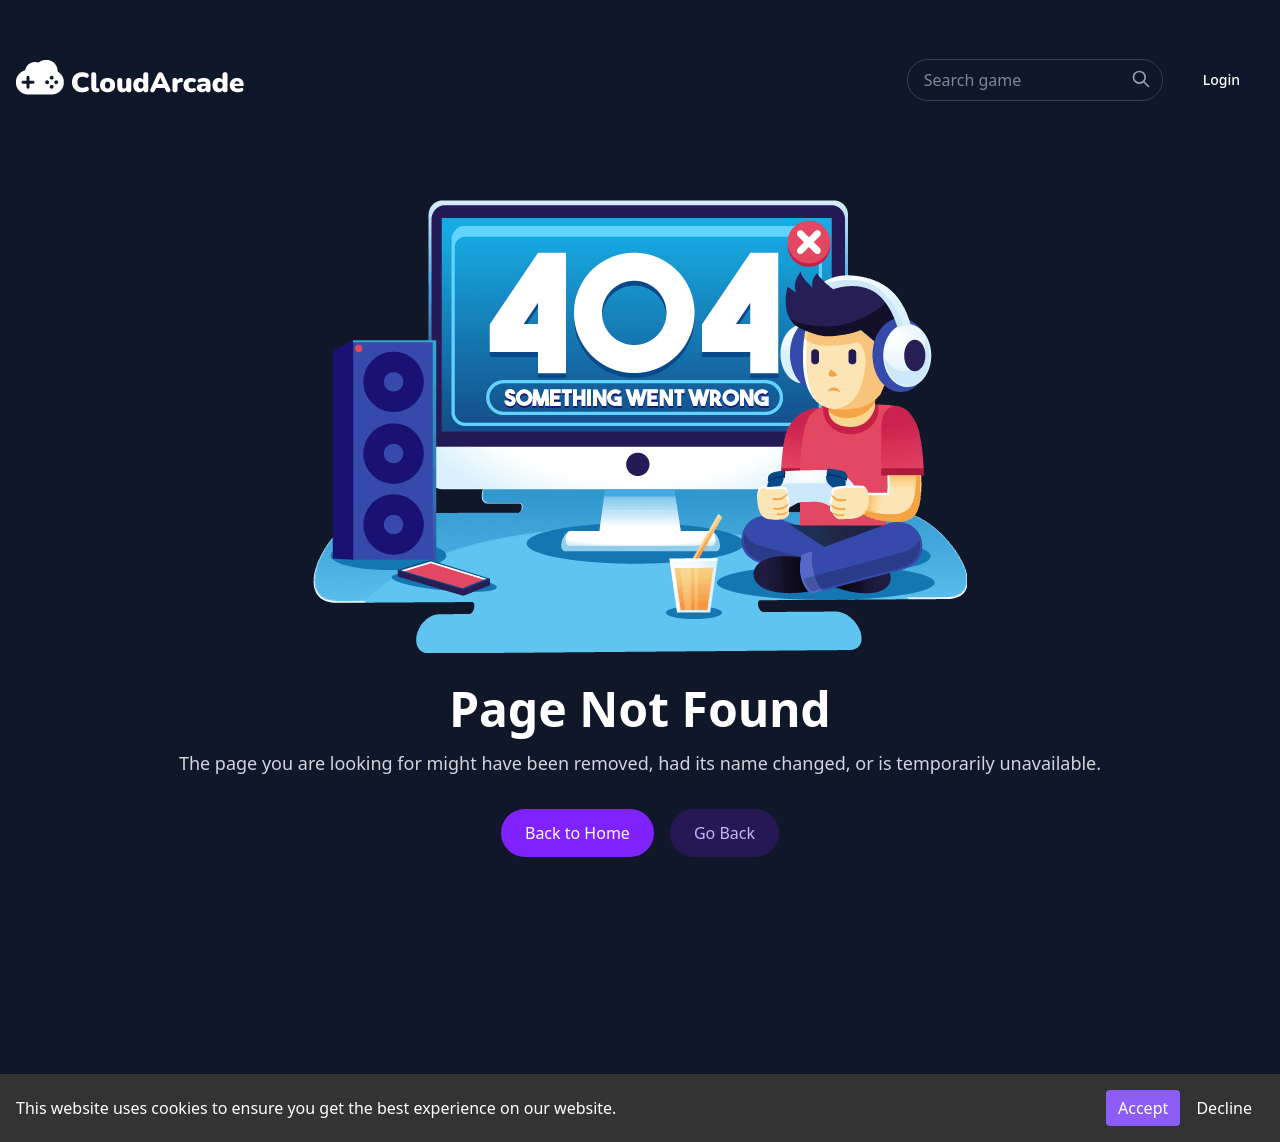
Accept (1143, 1108)
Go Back (724, 833)
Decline (1224, 1108)
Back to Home (577, 833)
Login (1221, 79)
